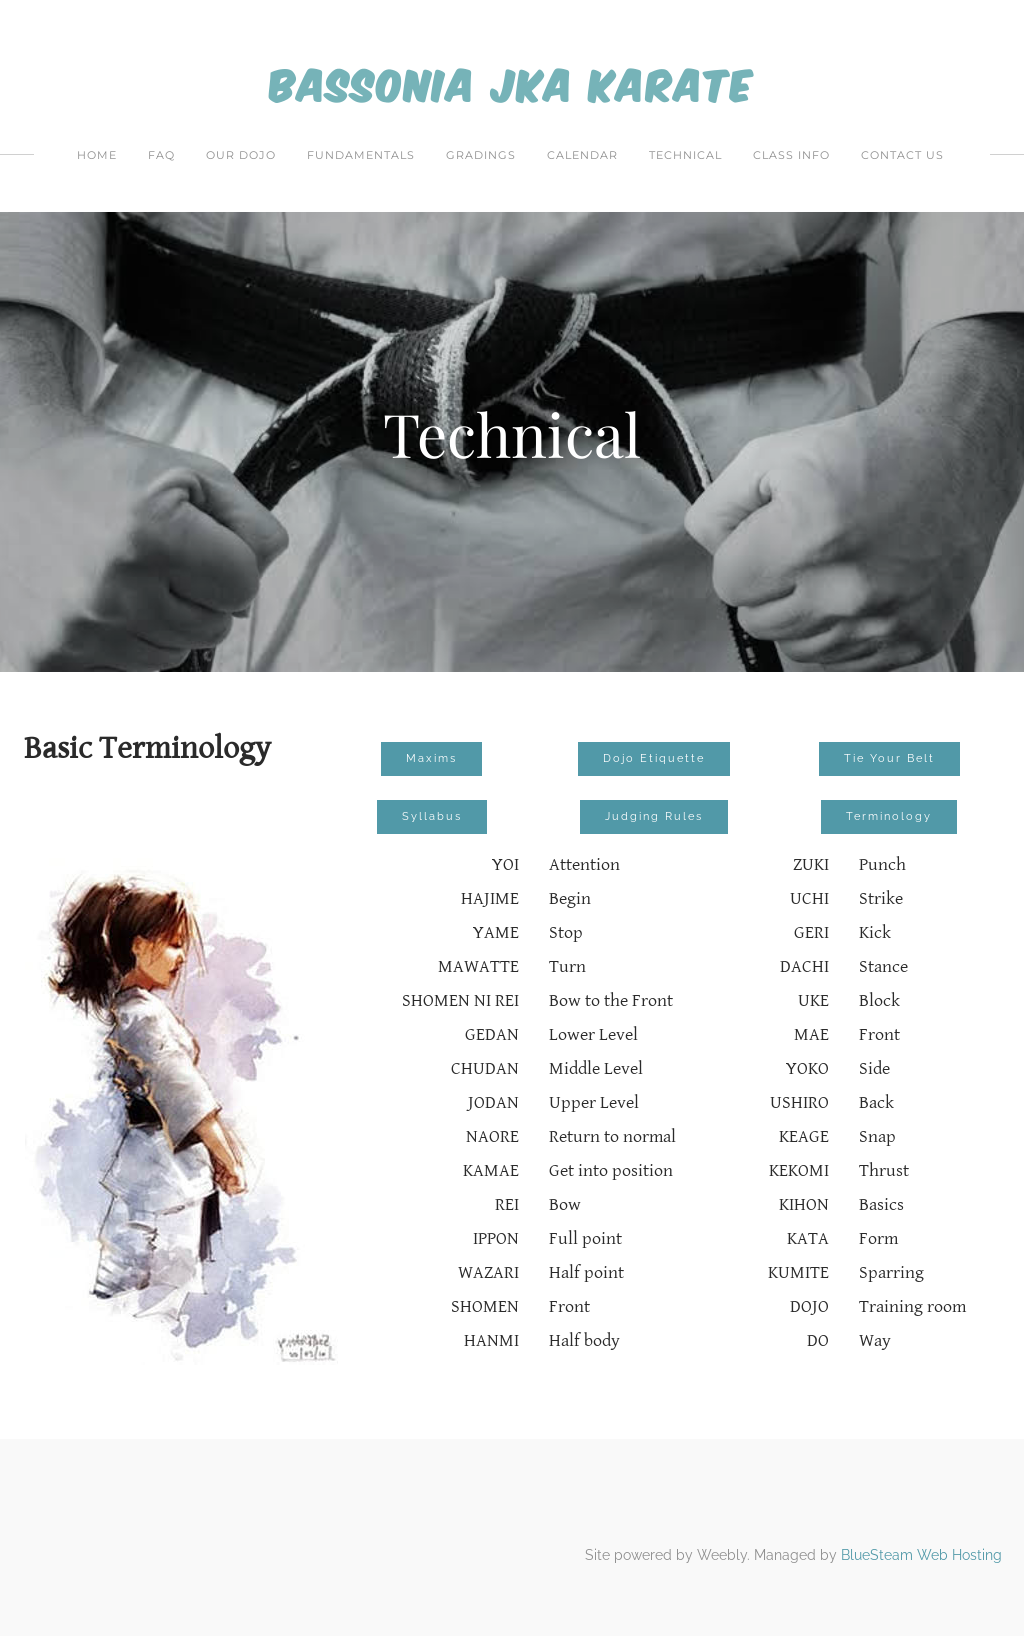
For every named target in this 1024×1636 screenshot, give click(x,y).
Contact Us (902, 155)
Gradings (481, 155)
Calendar (582, 155)
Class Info (791, 155)
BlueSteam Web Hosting (921, 1555)
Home (97, 155)
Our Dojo (241, 155)
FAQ (161, 155)
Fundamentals (361, 155)
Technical (685, 155)
